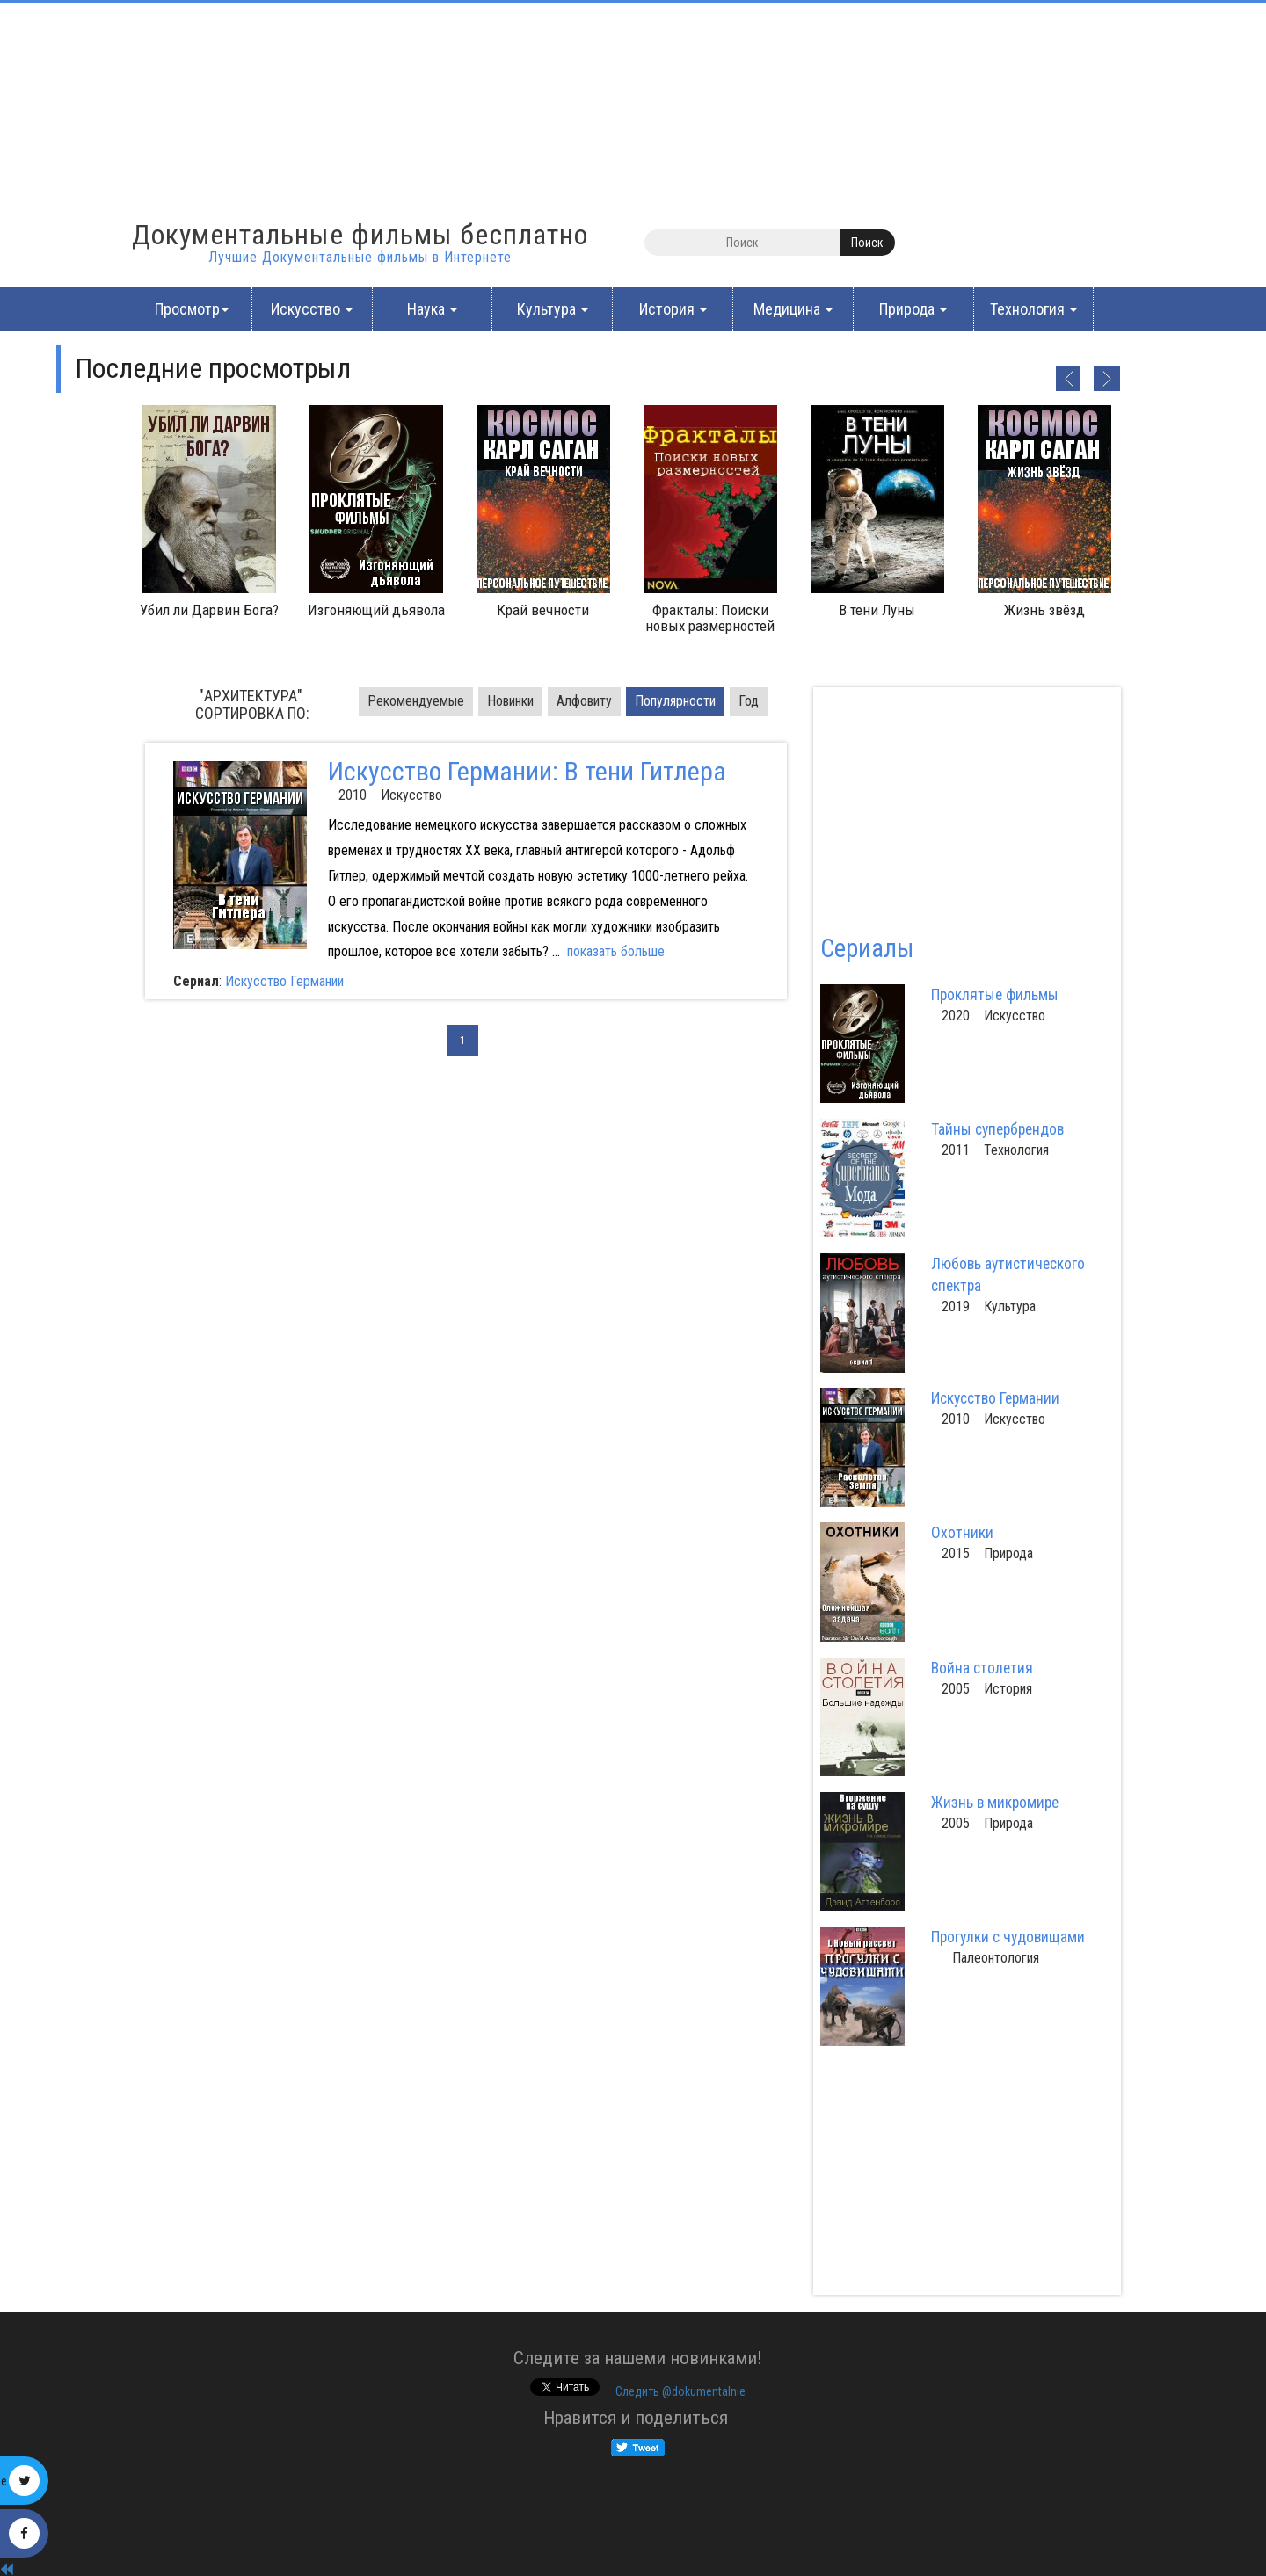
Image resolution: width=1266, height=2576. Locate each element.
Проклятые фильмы (995, 995)
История (673, 309)
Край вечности (543, 610)
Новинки (510, 701)
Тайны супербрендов (997, 1129)
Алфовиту (584, 701)
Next (1107, 378)
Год (748, 701)
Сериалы (866, 948)
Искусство (312, 309)
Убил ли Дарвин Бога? (209, 610)
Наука (432, 309)
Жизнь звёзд (1044, 610)
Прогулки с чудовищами (1008, 1937)
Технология (1033, 309)
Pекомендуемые (415, 701)
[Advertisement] (158, 110)
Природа (913, 309)
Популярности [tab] (675, 701)
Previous (1067, 378)
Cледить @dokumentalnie (680, 2391)
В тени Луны (877, 610)
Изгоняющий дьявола (376, 610)
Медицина (793, 309)
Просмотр (192, 309)
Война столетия (982, 1668)
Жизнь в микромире (995, 1802)
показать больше (616, 951)
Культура (552, 309)
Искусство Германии (284, 981)
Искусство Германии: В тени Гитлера (527, 771)
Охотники (962, 1533)
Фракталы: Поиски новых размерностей (710, 618)
